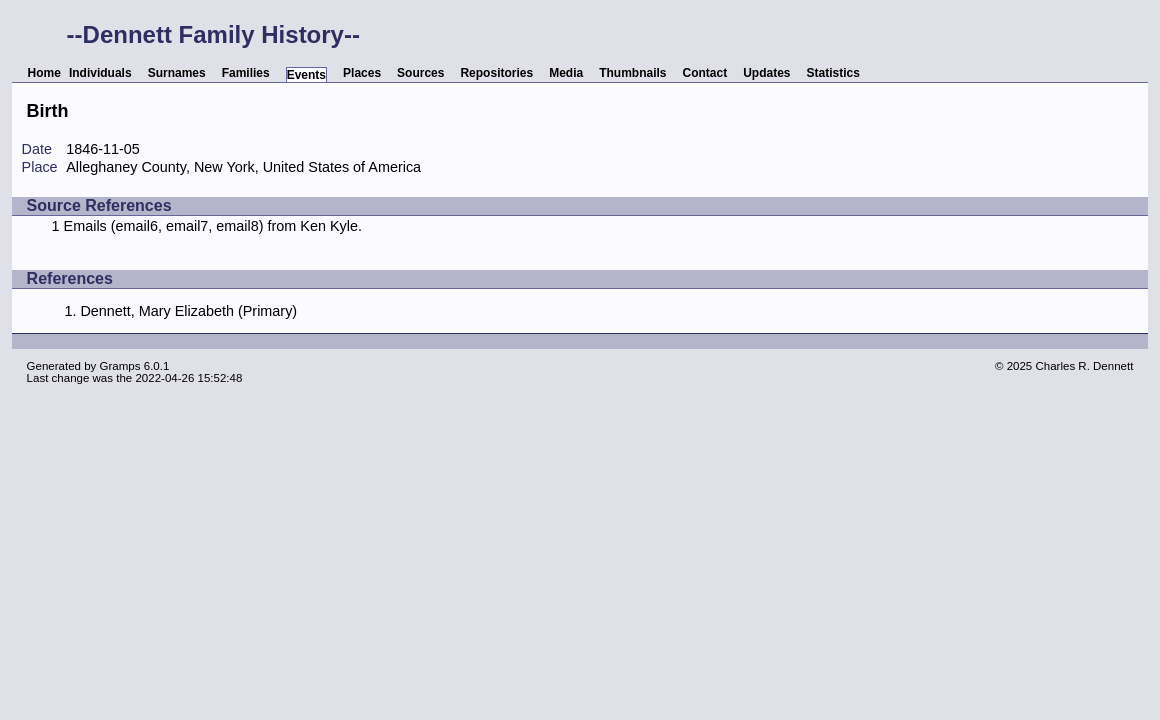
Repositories (496, 73)
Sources (420, 73)
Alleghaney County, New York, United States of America (243, 167)
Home (44, 73)
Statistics (833, 73)
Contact (705, 73)
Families (246, 73)
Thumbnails (632, 73)
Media (566, 73)
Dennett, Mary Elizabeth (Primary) (188, 311)
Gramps (120, 366)
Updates (766, 73)
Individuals (100, 73)
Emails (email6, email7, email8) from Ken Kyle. (213, 226)
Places (362, 73)
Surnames (177, 73)
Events (306, 75)
